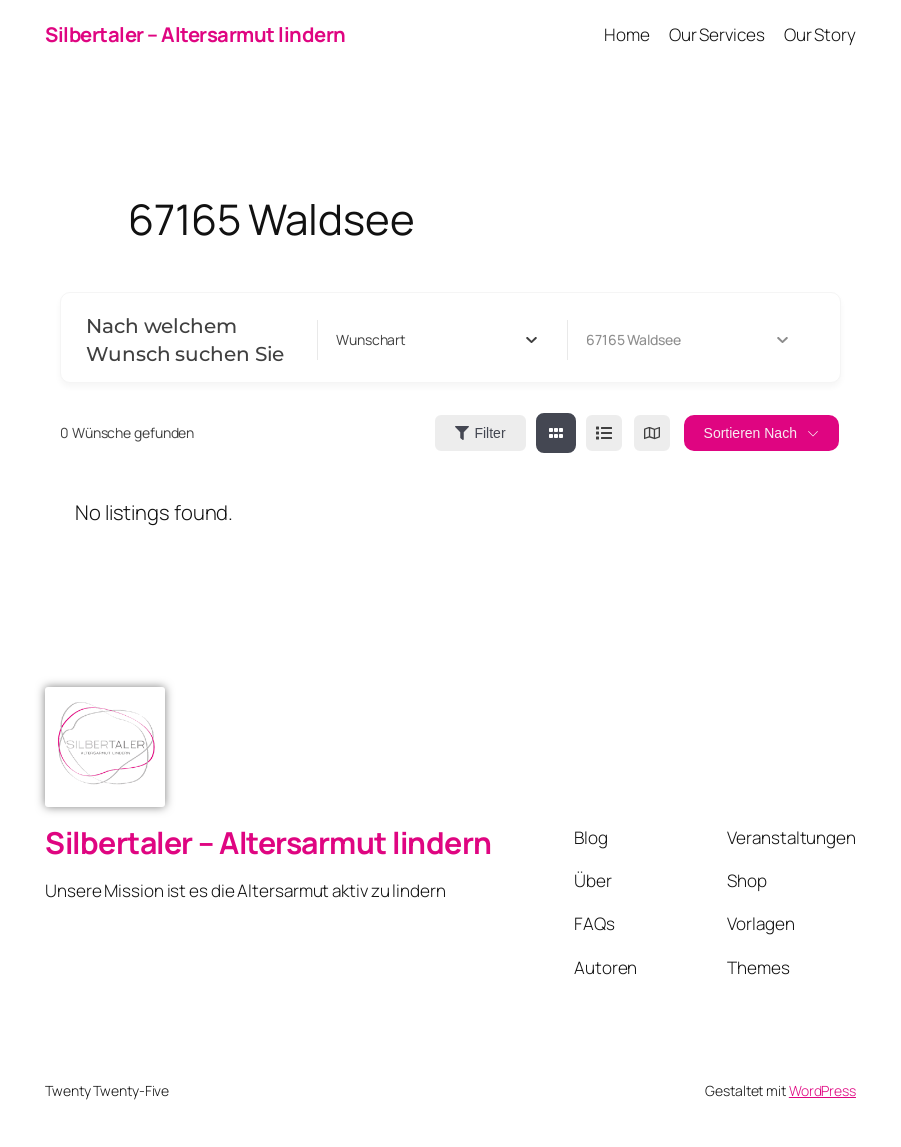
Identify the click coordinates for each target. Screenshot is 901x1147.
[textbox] (371, 340)
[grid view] (556, 433)
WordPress (822, 1090)
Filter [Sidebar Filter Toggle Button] (480, 433)
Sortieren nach (750, 433)
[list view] (604, 433)
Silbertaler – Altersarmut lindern (195, 34)
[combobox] (436, 340)
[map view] (652, 433)
